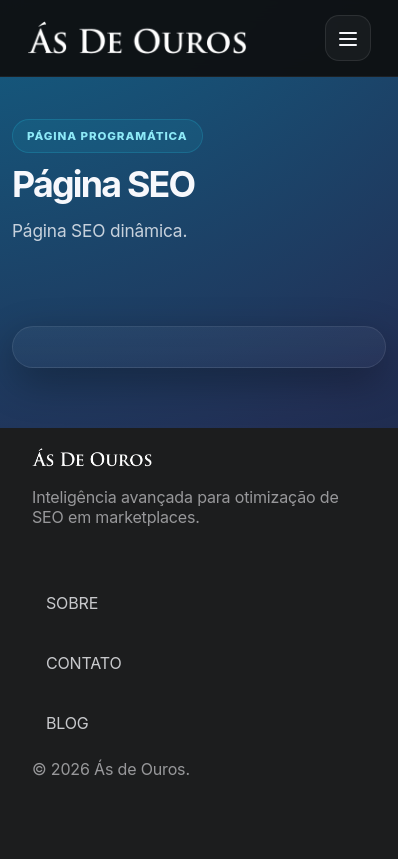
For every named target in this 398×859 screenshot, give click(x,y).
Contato (84, 663)
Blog (67, 723)
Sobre (72, 603)
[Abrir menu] (348, 38)
